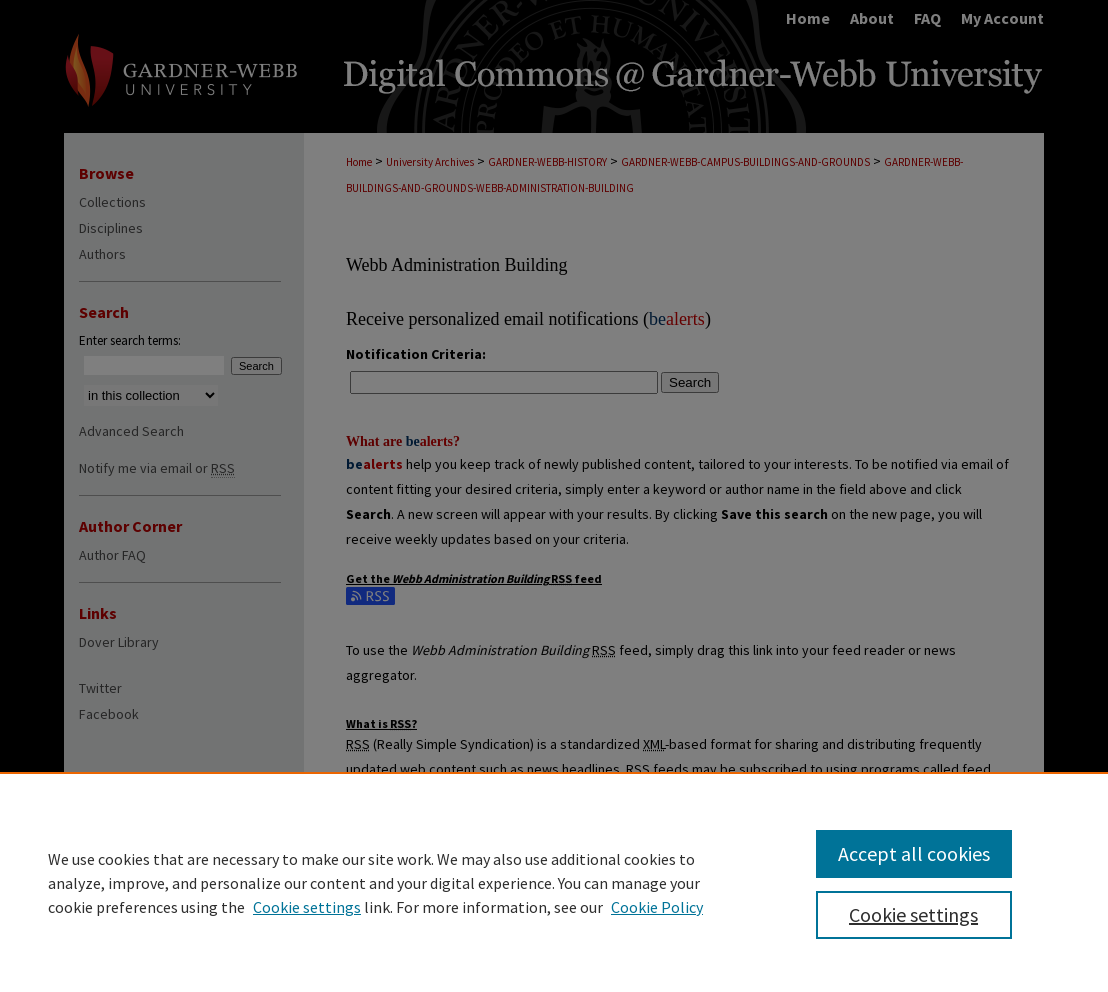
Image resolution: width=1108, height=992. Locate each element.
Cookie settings (307, 907)
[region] (554, 882)
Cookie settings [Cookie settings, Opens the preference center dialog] (913, 914)
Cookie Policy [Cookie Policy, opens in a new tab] (657, 907)
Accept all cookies (914, 853)
